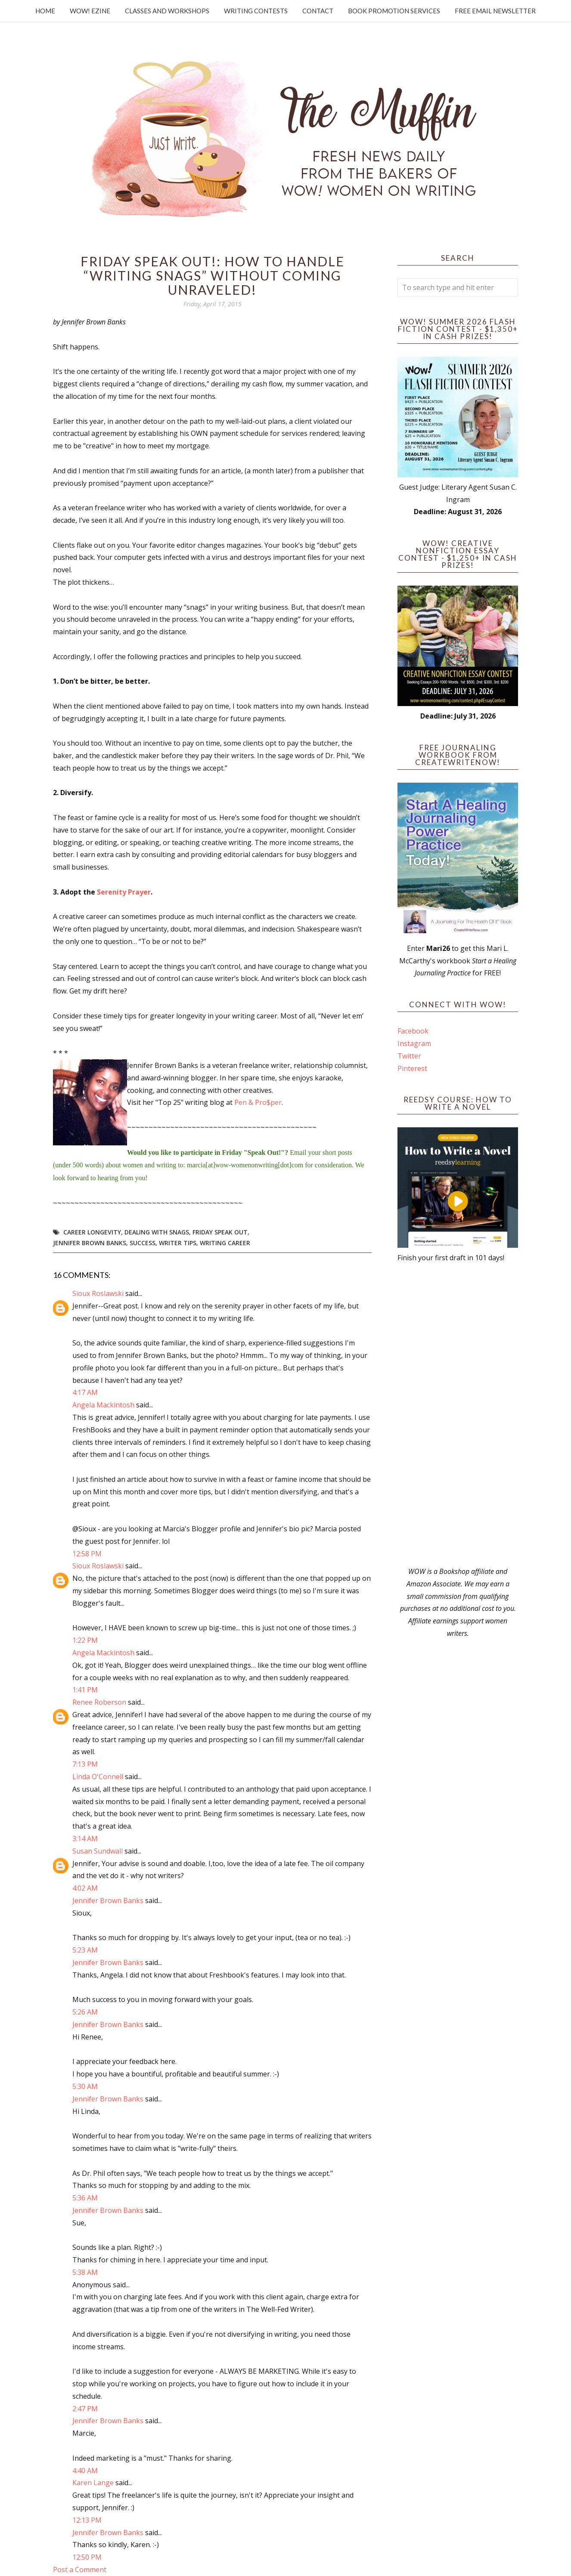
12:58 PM (87, 1553)
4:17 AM (85, 1392)
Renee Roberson (99, 1702)
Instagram (414, 1043)
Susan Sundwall (97, 1851)
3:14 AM (85, 1838)
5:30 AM (85, 2086)
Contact (317, 11)
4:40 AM (85, 2470)
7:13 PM (85, 1764)
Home (45, 11)
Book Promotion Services (394, 11)
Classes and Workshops (167, 11)
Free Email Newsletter (495, 11)
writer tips (177, 1243)
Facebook (412, 1031)
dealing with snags (156, 1232)
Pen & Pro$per (258, 1102)
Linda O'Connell (97, 1776)
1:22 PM (85, 1640)
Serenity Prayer (124, 892)
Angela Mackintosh (103, 1405)
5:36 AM (85, 2198)
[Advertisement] (457, 1415)
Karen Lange (93, 2482)
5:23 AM (85, 1950)
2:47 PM (85, 2408)
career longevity (92, 1232)
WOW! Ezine (90, 11)
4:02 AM (85, 1888)
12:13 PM (87, 2520)
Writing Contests (256, 11)
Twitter (409, 1056)
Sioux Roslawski (98, 1293)
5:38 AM (85, 2272)
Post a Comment (79, 2569)
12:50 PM (87, 2557)
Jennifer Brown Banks (89, 1243)
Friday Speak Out (220, 1232)
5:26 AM (85, 2012)
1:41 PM (85, 1689)
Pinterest (412, 1068)
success (142, 1243)
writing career (225, 1243)
